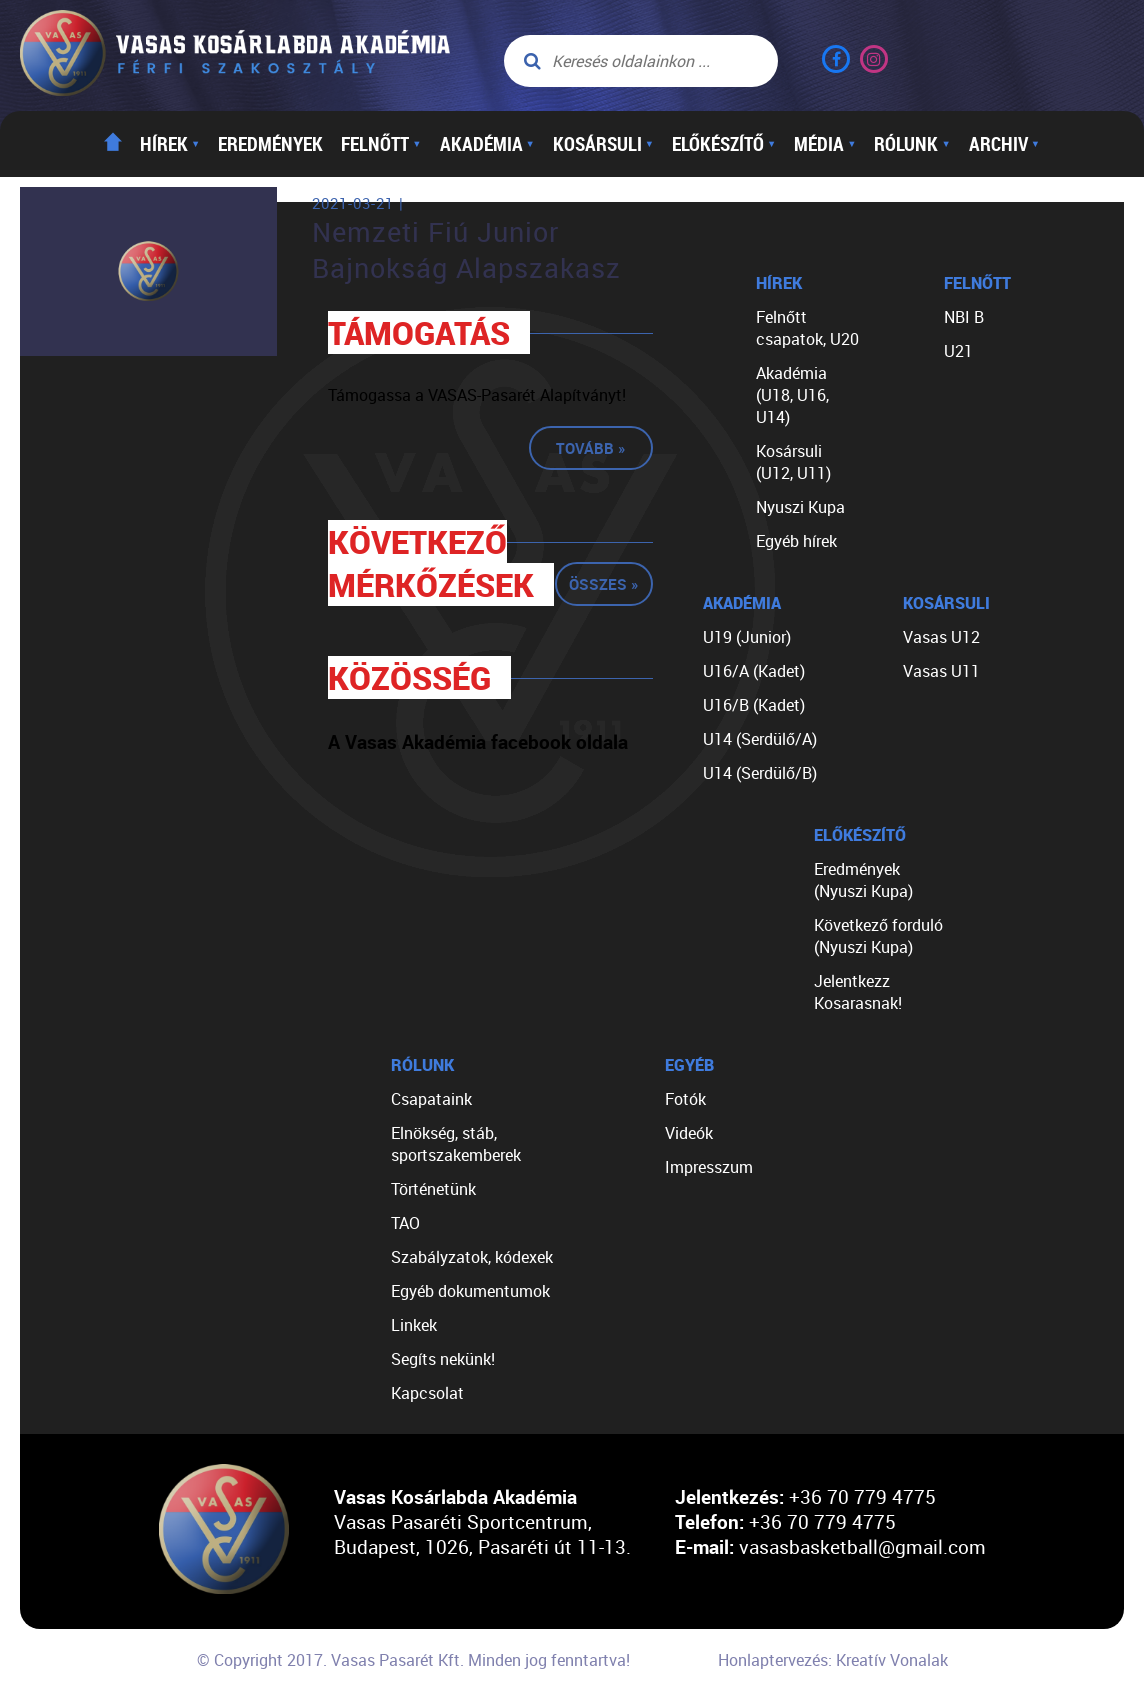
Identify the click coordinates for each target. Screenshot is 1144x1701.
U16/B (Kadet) (754, 705)
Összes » (604, 584)
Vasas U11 (941, 671)
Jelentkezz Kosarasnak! (858, 992)
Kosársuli (603, 144)
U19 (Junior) (747, 637)
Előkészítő (724, 144)
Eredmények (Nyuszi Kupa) (863, 880)
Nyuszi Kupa (800, 507)
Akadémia (487, 144)
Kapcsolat (427, 1393)
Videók (689, 1133)
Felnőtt (381, 144)
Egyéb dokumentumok (470, 1291)
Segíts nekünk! (443, 1359)
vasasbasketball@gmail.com (862, 1546)
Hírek (170, 144)
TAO (405, 1223)
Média (825, 144)
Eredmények (270, 144)
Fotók (685, 1099)
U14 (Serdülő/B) (760, 773)
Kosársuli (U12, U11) (793, 462)
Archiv (1004, 144)
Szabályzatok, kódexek (472, 1257)
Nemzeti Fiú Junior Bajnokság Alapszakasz (466, 250)
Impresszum (709, 1167)
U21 (958, 351)
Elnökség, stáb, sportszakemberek (456, 1144)
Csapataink (431, 1099)
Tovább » (591, 448)
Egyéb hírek (796, 541)
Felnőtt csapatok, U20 (807, 328)
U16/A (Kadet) (754, 671)
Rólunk (912, 144)
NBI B (964, 317)
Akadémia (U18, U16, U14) (792, 395)
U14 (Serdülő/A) (760, 739)
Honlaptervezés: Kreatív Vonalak (833, 1660)
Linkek (414, 1325)
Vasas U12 (941, 637)
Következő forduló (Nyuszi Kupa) (878, 936)
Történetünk (433, 1189)
